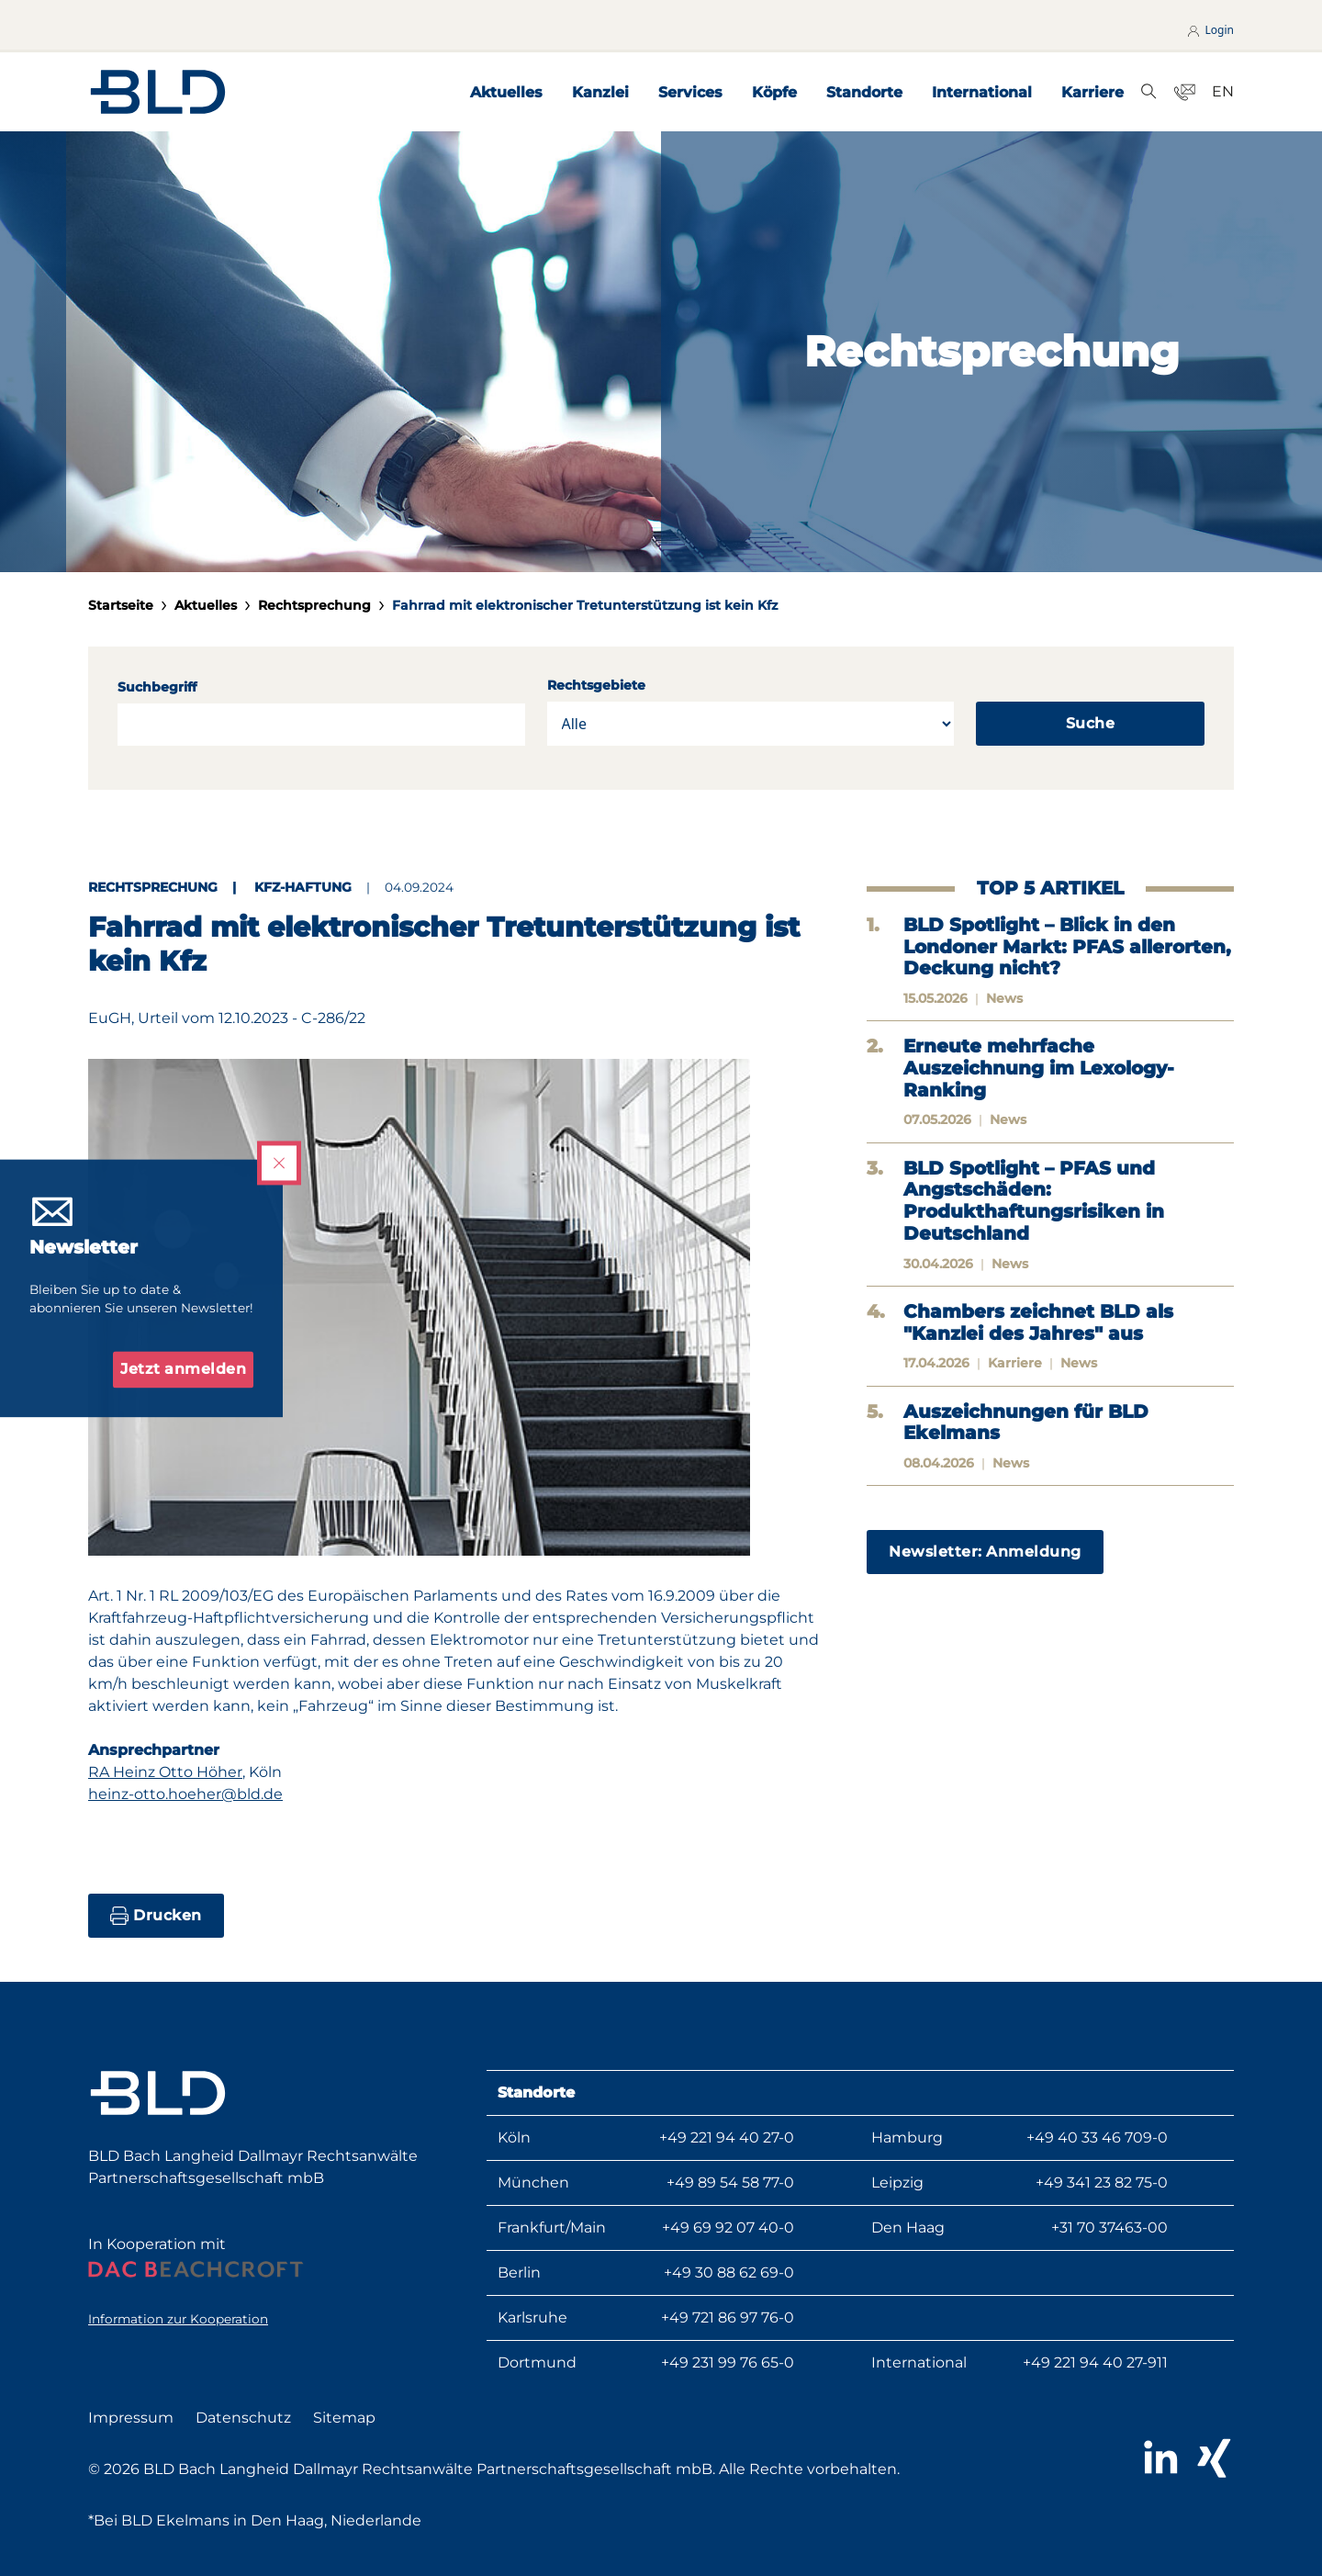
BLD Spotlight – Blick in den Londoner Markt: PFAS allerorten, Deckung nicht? (1067, 947)
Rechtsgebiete (596, 685)
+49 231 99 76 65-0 (727, 2362)
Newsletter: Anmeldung (985, 1551)
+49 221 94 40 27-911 (1095, 2362)
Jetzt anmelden (183, 1369)
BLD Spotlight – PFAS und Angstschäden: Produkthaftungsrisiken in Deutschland (1033, 1201)
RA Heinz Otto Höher (165, 1772)
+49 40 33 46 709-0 (1097, 2137)
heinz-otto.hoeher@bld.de (185, 1794)
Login (1209, 30)
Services (690, 92)
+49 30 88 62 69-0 (729, 2272)
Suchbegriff (157, 687)
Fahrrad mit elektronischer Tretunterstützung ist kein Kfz (585, 605)
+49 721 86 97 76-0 (727, 2317)
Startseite (120, 605)
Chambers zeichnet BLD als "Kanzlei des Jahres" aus (1038, 1322)
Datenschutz (243, 2417)
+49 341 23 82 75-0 (1102, 2182)
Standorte (864, 92)
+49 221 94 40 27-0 (726, 2137)
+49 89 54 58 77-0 (730, 2182)
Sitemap (344, 2417)
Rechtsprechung (314, 605)
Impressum (131, 2417)
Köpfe (774, 92)
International (982, 92)
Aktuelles (506, 92)
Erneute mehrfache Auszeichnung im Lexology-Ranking (1038, 1068)
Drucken (156, 1916)
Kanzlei (600, 92)
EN (1223, 91)
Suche (1090, 723)
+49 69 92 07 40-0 (728, 2227)
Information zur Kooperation (178, 2319)
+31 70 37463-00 (1109, 2227)
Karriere (1092, 92)
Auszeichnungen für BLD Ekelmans (1025, 1423)
